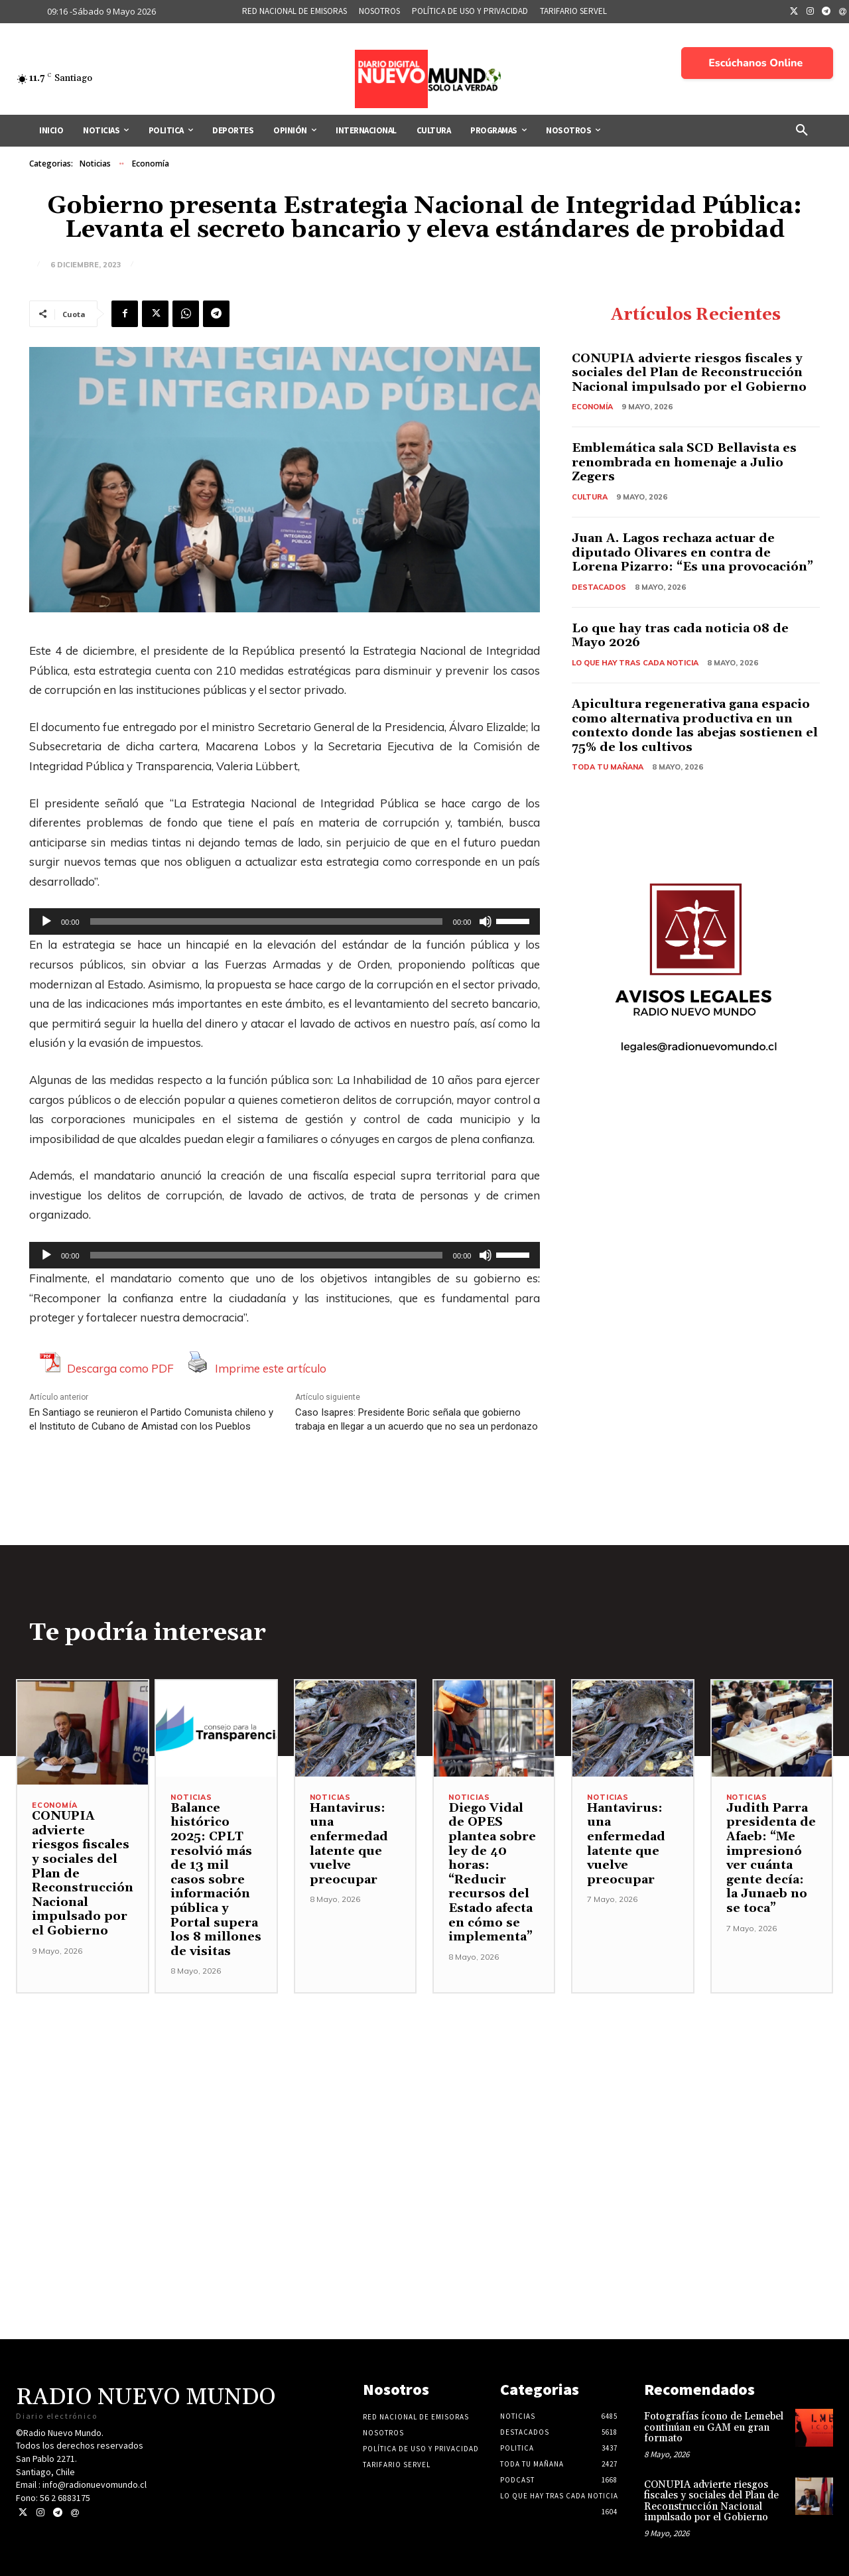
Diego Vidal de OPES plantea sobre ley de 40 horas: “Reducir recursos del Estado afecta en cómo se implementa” (492, 1872)
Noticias (95, 163)
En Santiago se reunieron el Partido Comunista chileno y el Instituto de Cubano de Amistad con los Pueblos (151, 1419)
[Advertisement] (424, 2086)
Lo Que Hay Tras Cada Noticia (635, 662)
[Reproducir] (46, 921)
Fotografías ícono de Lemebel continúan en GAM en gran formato (713, 2427)
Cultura (590, 497)
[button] (802, 131)
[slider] (266, 921)
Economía (150, 163)
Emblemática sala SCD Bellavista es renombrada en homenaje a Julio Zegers (684, 462)
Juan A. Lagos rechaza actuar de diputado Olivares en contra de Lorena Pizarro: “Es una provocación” (692, 553)
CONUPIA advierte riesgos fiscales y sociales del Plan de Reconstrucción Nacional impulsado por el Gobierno (689, 373)
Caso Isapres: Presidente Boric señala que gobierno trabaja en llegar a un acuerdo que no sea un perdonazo (416, 1419)
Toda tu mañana (607, 767)
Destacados (599, 587)
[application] (284, 921)
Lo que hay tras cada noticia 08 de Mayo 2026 (680, 636)
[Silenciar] (485, 921)
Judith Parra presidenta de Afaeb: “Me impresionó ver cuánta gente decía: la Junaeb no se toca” (771, 1858)
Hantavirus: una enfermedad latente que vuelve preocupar (349, 1843)
